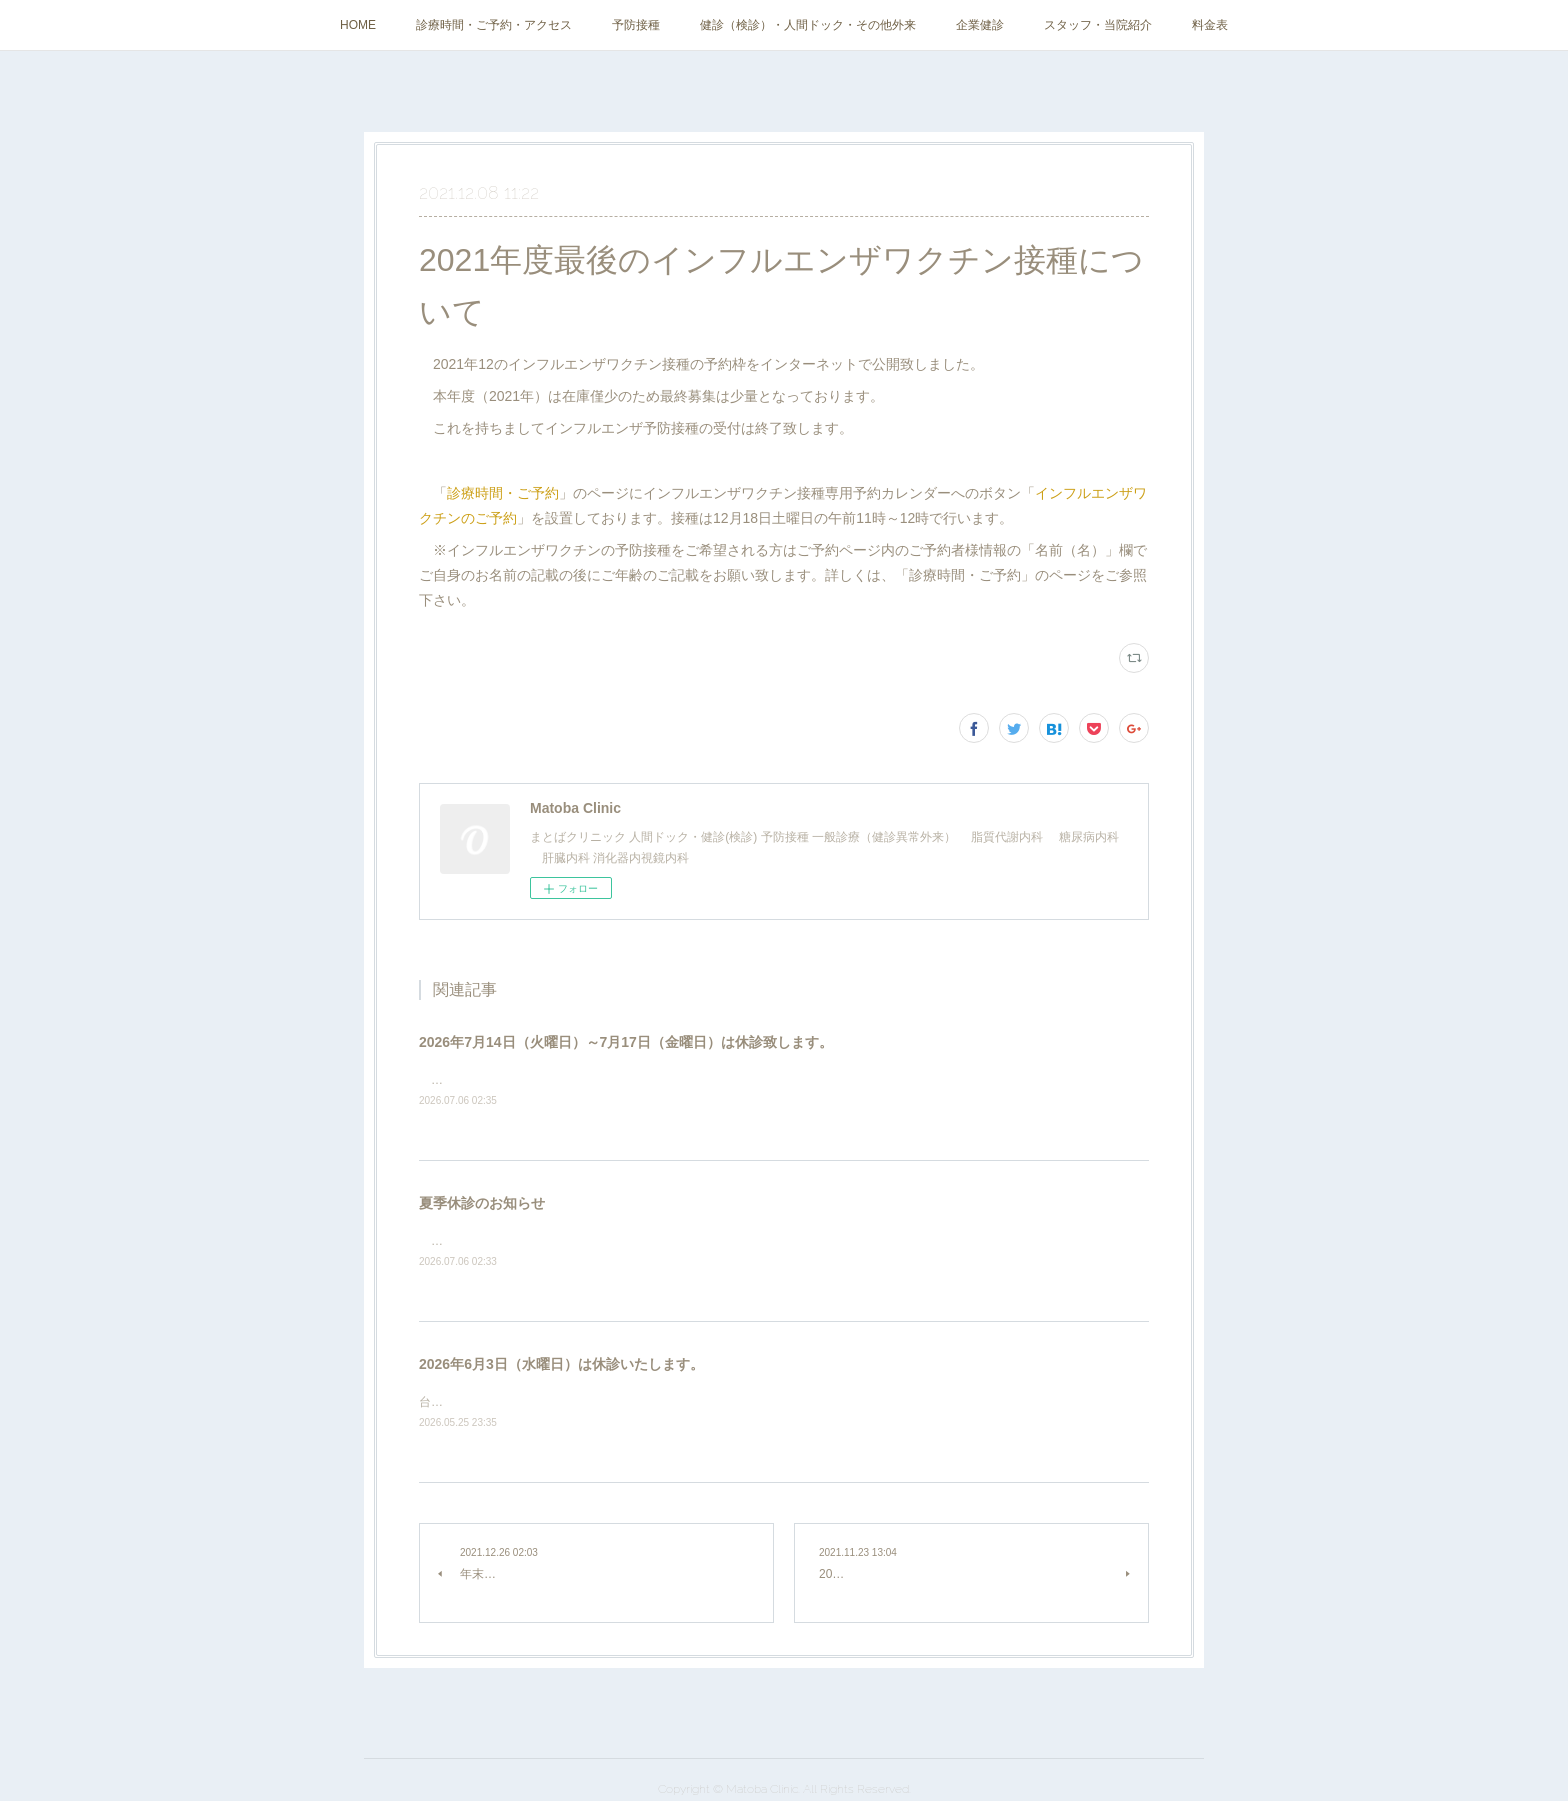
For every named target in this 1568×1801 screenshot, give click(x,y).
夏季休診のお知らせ (482, 1203)
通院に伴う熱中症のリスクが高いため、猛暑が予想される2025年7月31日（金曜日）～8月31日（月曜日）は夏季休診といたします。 (782, 1241)
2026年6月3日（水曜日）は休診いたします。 (561, 1364)
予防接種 (636, 25)
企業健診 (980, 25)
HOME (358, 25)
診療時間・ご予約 (503, 493)
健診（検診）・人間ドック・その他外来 (808, 25)
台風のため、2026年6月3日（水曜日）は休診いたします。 (577, 1402)
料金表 (1210, 25)
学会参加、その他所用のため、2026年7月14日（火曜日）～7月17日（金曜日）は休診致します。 (686, 1080)
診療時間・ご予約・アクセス (494, 25)
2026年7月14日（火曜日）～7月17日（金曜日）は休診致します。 (626, 1042)
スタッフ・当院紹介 (1098, 25)
